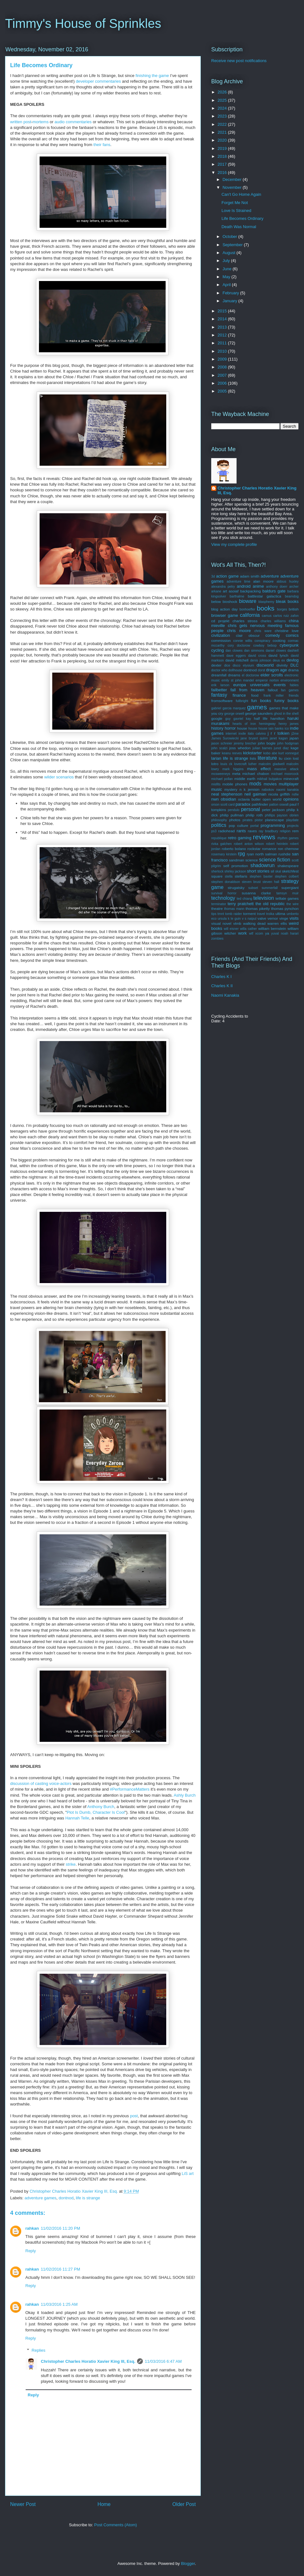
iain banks (276, 728)
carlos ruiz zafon (286, 615)
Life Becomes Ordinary (242, 218)
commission (221, 640)
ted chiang (244, 898)
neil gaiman (255, 794)
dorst (261, 670)
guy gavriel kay (238, 718)
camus (267, 615)
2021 (223, 132)
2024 (223, 108)
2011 (223, 343)
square (217, 876)
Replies (38, 2350)
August (230, 252)
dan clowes (234, 650)
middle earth (244, 779)
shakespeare (288, 866)
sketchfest (290, 871)
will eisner (231, 928)
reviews (264, 837)
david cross (257, 655)
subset (253, 888)
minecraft (291, 779)
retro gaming (239, 837)
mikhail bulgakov (269, 779)
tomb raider (233, 914)
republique (219, 838)
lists (253, 758)
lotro (214, 764)
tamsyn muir (287, 893)
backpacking (250, 591)
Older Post (184, 2504)
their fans (101, 144)
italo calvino (257, 733)
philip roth (254, 815)
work (242, 933)
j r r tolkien (278, 733)
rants (241, 830)
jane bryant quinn (254, 738)
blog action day (224, 609)
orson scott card (223, 804)
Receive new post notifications (239, 60)
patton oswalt (278, 804)
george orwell (234, 713)
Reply (30, 2250)
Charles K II (222, 985)
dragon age (276, 670)
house (242, 728)
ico (287, 728)
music (216, 789)
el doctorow (250, 675)
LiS (185, 2173)
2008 (223, 367)
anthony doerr (276, 586)
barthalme (237, 596)
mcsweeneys (220, 774)
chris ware (263, 631)
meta (236, 773)
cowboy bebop (265, 645)
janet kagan (279, 738)
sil (272, 871)
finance (239, 695)
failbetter (219, 689)
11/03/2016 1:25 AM (59, 2304)
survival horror (224, 893)
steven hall (271, 882)
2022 (223, 124)
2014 (223, 318)
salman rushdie (277, 854)
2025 (223, 100)
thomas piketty (258, 908)
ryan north (255, 854)
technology (223, 898)
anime (258, 586)
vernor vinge (278, 918)
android (243, 586)
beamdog (292, 596)
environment (290, 680)
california (250, 615)
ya (267, 933)
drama (293, 670)
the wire (293, 904)
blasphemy (266, 602)
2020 (223, 140)
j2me (295, 733)
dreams (234, 675)
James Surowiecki (225, 738)
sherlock (217, 871)
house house (257, 728)
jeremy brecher (245, 743)
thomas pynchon (285, 908)
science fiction (274, 859)
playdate (292, 820)
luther (253, 764)
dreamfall (218, 675)
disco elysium (243, 665)
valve (261, 918)
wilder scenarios (59, 777)
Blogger (188, 2563)
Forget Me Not (234, 202)
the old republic (270, 903)
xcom (259, 933)
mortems (41, 121)
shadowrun (262, 865)
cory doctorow (239, 645)
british (294, 609)
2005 (223, 391)
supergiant (290, 887)
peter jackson (273, 810)
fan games (290, 690)
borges (282, 609)
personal (250, 809)
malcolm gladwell (271, 764)
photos (234, 820)
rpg (241, 853)
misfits (215, 784)
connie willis (242, 640)
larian (216, 758)
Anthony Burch (100, 1806)
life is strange (88, 2198)
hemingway (267, 723)
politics (218, 825)
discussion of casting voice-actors (41, 1783)
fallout (273, 690)
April (227, 284)
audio (59, 121)
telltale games (287, 898)
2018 (223, 156)
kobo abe (270, 753)
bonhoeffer (247, 609)
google (216, 718)
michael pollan (222, 779)
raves (252, 831)
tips (213, 914)
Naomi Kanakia (225, 995)
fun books (261, 700)
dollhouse (235, 670)
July (227, 260)
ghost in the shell (286, 713)
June (228, 268)
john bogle (267, 743)
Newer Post (23, 2504)
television (263, 898)
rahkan (32, 2228)
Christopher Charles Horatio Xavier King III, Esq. (88, 2361)
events (280, 684)
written (16, 121)
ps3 (214, 831)
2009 (223, 359)
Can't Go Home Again (241, 194)
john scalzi (219, 748)
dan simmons (254, 650)
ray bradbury (268, 831)
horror (230, 728)
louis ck (226, 764)
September (233, 244)
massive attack (286, 769)
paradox (243, 804)
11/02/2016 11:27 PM (60, 2269)
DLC (294, 665)
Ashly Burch (184, 1795)
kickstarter (252, 753)
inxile (242, 733)
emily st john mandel (238, 680)
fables (294, 685)
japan (294, 738)
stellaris (241, 876)
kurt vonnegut (288, 753)
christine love (287, 631)
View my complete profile (234, 544)
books (266, 608)
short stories (258, 871)
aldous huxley (287, 581)
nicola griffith (279, 794)
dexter (216, 665)
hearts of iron (244, 723)
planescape (274, 820)
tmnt (221, 914)
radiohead (226, 831)
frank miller (273, 695)
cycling (217, 650)
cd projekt (220, 621)
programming (273, 825)
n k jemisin (249, 789)
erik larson (220, 685)
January (230, 300)
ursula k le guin (229, 918)
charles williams (273, 621)
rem (295, 831)
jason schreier (221, 743)
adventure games (40, 2198)
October (230, 236)
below (216, 601)
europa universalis (251, 684)
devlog (293, 660)
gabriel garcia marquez (228, 708)
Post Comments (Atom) (115, 2524)
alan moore (263, 581)
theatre (217, 908)
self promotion (235, 866)
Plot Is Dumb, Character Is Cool (96, 1812)
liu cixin (285, 758)
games (257, 707)
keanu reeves (232, 753)
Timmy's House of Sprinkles (83, 23)
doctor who (219, 670)
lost (296, 758)
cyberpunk (289, 645)
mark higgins (233, 769)
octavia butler (249, 799)
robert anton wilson (249, 844)
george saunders (259, 713)
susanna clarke (256, 893)
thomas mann (234, 909)
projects (293, 826)
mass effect (258, 768)
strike (71, 1864)
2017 (223, 164)
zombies (217, 938)
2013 (223, 327)
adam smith (249, 576)
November (233, 187)
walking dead (254, 923)
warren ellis (277, 923)
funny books (286, 700)
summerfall (270, 888)
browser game (224, 615)
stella (228, 876)
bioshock (230, 601)
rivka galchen (221, 844)
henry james (289, 723)
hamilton (277, 718)
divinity (282, 665)
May (227, 276)
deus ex (279, 660)
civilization (220, 635)
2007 (223, 375)
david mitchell (237, 660)
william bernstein (272, 928)
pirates (247, 820)
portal (254, 826)
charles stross (244, 621)
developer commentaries (98, 81)
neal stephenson (226, 794)
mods (255, 783)
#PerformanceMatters (129, 1789)
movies (269, 784)
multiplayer (289, 784)
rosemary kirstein (224, 854)
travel (261, 914)
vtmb (237, 923)
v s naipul (249, 918)
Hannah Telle (77, 1818)
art (191, 2173)
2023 (223, 116)
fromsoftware (222, 701)
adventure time (238, 581)
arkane (216, 591)
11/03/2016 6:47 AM (163, 2361)
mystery (230, 789)
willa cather (248, 928)
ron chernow (288, 849)
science (251, 860)
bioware (247, 601)
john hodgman (288, 743)
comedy (272, 635)
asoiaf (233, 591)
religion (285, 831)
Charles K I (221, 976)
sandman (236, 860)
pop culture (238, 825)
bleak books (287, 601)
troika (270, 914)
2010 (223, 351)
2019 (223, 148)
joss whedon (240, 748)
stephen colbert (287, 876)
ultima (280, 913)
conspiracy (262, 640)
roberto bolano (234, 849)
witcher (230, 933)
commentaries (79, 121)
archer (294, 586)
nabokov (268, 789)
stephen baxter (261, 876)
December (233, 179)
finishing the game (152, 75)
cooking (279, 640)
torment (249, 913)
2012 (223, 335)
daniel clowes (276, 650)
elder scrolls (272, 675)
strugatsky (236, 887)
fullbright (242, 701)
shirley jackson (235, 871)
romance (269, 849)
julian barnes (262, 748)
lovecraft (240, 764)
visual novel (221, 923)
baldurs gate (273, 591)
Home (104, 2504)
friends (294, 695)
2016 (223, 172)
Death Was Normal (238, 226)
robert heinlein (277, 844)
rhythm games (288, 838)
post (27, 121)
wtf (251, 933)
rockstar (254, 849)
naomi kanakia (287, 789)
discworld (265, 665)
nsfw (295, 794)
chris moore (239, 630)
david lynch (278, 655)
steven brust (251, 882)
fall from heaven (247, 689)
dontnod (66, 2198)
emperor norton (267, 680)
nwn (215, 799)
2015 (223, 311)
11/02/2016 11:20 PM (60, 2228)
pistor (259, 820)
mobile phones (234, 784)
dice (227, 665)
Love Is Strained (236, 210)
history (217, 728)
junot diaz (281, 748)
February (231, 293)
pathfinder (260, 804)
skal (278, 871)
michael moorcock (285, 774)
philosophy (219, 820)
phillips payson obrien (282, 815)
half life (261, 718)
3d (213, 576)
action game (227, 576)
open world (272, 799)
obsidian (228, 799)
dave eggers (236, 655)
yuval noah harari (285, 933)
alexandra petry (223, 586)
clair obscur (248, 635)
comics (292, 635)
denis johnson (260, 660)
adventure (270, 576)
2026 (223, 92)
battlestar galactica (264, 596)
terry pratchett (241, 903)
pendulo (233, 810)
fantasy (219, 695)
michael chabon (255, 773)
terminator (218, 904)
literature (267, 758)
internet (231, 733)
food (254, 695)
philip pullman (232, 815)
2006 (223, 383)
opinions (291, 799)
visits (294, 918)
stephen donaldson (225, 882)
